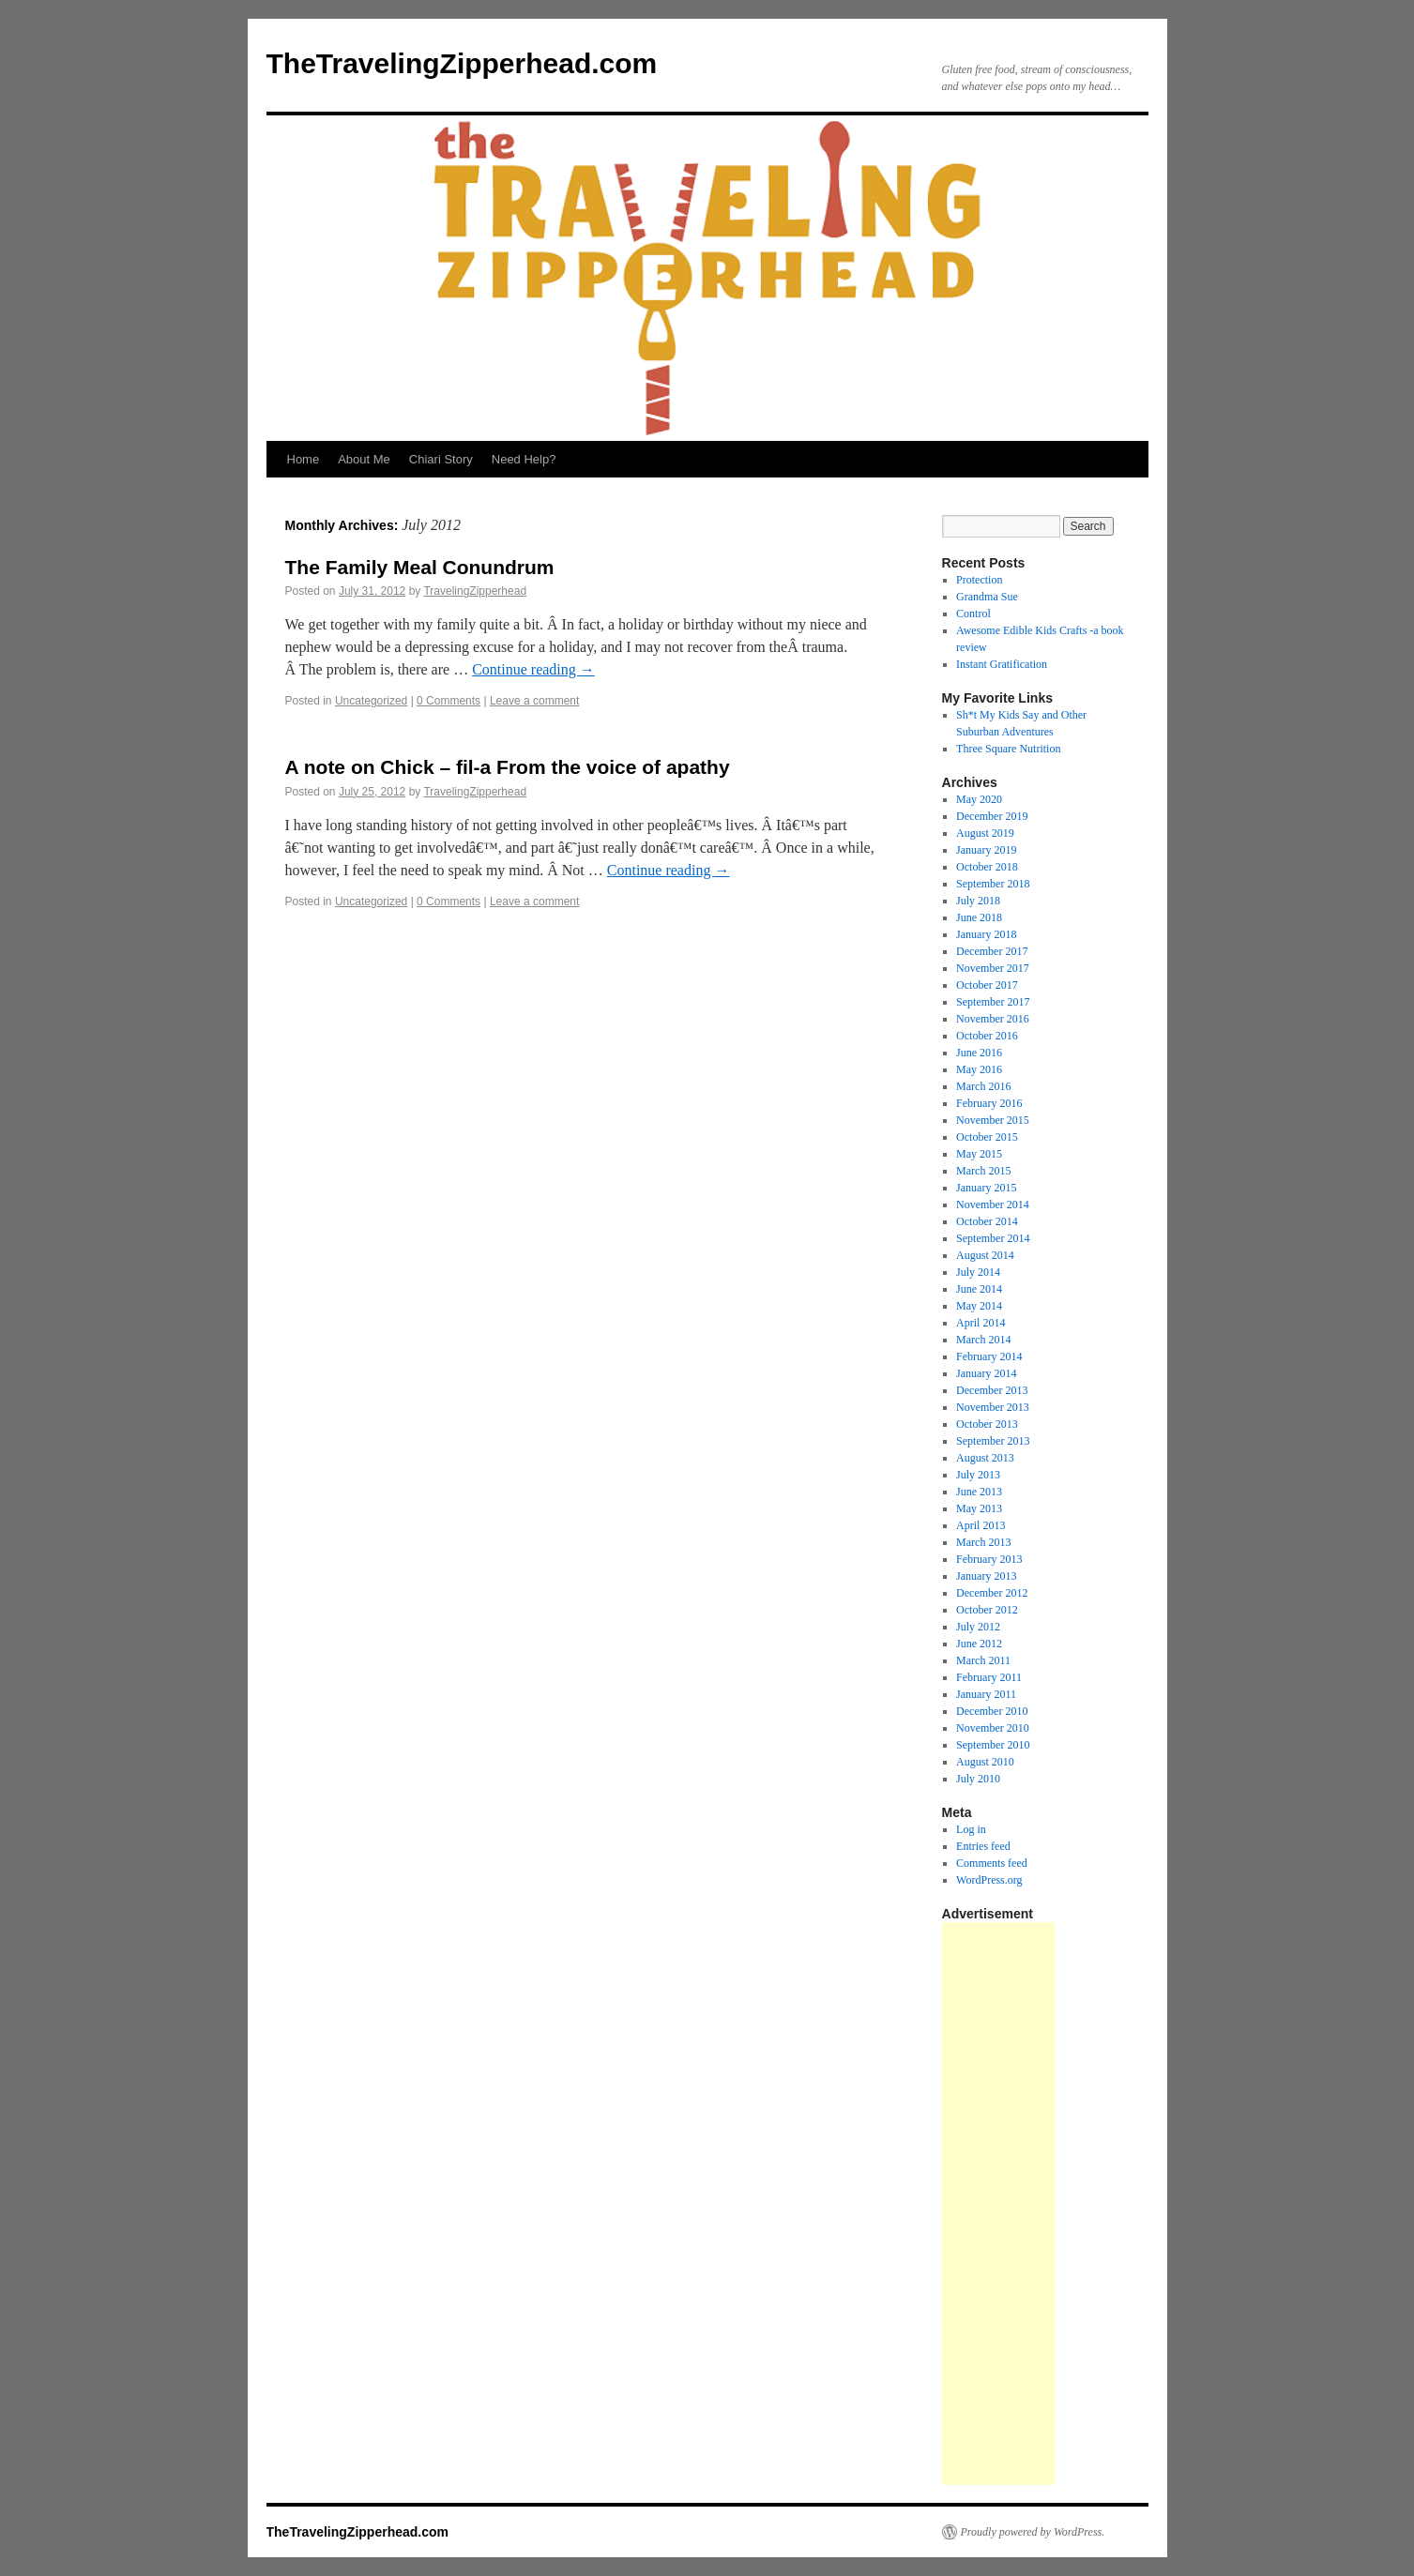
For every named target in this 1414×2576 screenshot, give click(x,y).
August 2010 (985, 1761)
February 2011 (989, 1677)
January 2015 (986, 1187)
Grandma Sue (987, 596)
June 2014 (979, 1289)
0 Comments (448, 700)
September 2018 (992, 883)
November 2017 (992, 968)
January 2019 (986, 849)
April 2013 (980, 1525)
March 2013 (983, 1542)
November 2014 (992, 1204)
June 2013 (979, 1491)
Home (303, 459)
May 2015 (979, 1153)
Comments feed (991, 1863)
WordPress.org (989, 1880)
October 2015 (987, 1137)
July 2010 (978, 1778)
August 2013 (985, 1457)
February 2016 (989, 1103)
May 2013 (979, 1508)
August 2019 (985, 833)
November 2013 (992, 1407)
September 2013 (992, 1440)
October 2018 (987, 866)
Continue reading (533, 669)
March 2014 (983, 1339)
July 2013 (978, 1474)
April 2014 (980, 1322)
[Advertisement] (998, 2203)
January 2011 (986, 1694)
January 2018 (986, 934)
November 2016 (992, 1018)
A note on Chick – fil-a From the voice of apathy (507, 767)
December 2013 (991, 1390)
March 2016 (983, 1086)
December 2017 (991, 951)
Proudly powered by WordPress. (1033, 2531)
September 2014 (992, 1238)
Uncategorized (371, 700)
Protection (979, 579)
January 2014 (986, 1373)
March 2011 (983, 1660)
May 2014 (979, 1305)
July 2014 (978, 1272)
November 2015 (992, 1120)
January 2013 (986, 1576)
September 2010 (992, 1744)
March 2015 (983, 1170)
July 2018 (978, 900)
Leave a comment (534, 700)
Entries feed (983, 1846)
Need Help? (524, 459)
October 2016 (987, 1035)
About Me (364, 459)
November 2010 (992, 1728)
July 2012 (978, 1626)
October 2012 (987, 1609)
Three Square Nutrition (1008, 748)
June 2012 (979, 1643)
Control (973, 613)
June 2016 (979, 1052)
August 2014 (985, 1255)
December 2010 (991, 1711)
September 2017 (992, 1001)
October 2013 (987, 1424)
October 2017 (987, 985)
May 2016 (979, 1069)
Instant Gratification (1001, 664)
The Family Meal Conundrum (420, 567)
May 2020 (979, 799)
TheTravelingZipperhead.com (462, 63)
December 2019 (991, 816)
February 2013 (989, 1559)
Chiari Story (441, 459)
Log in (971, 1829)
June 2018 (979, 917)
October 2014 (987, 1221)
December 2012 (991, 1592)
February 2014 (989, 1356)
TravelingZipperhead (474, 591)
